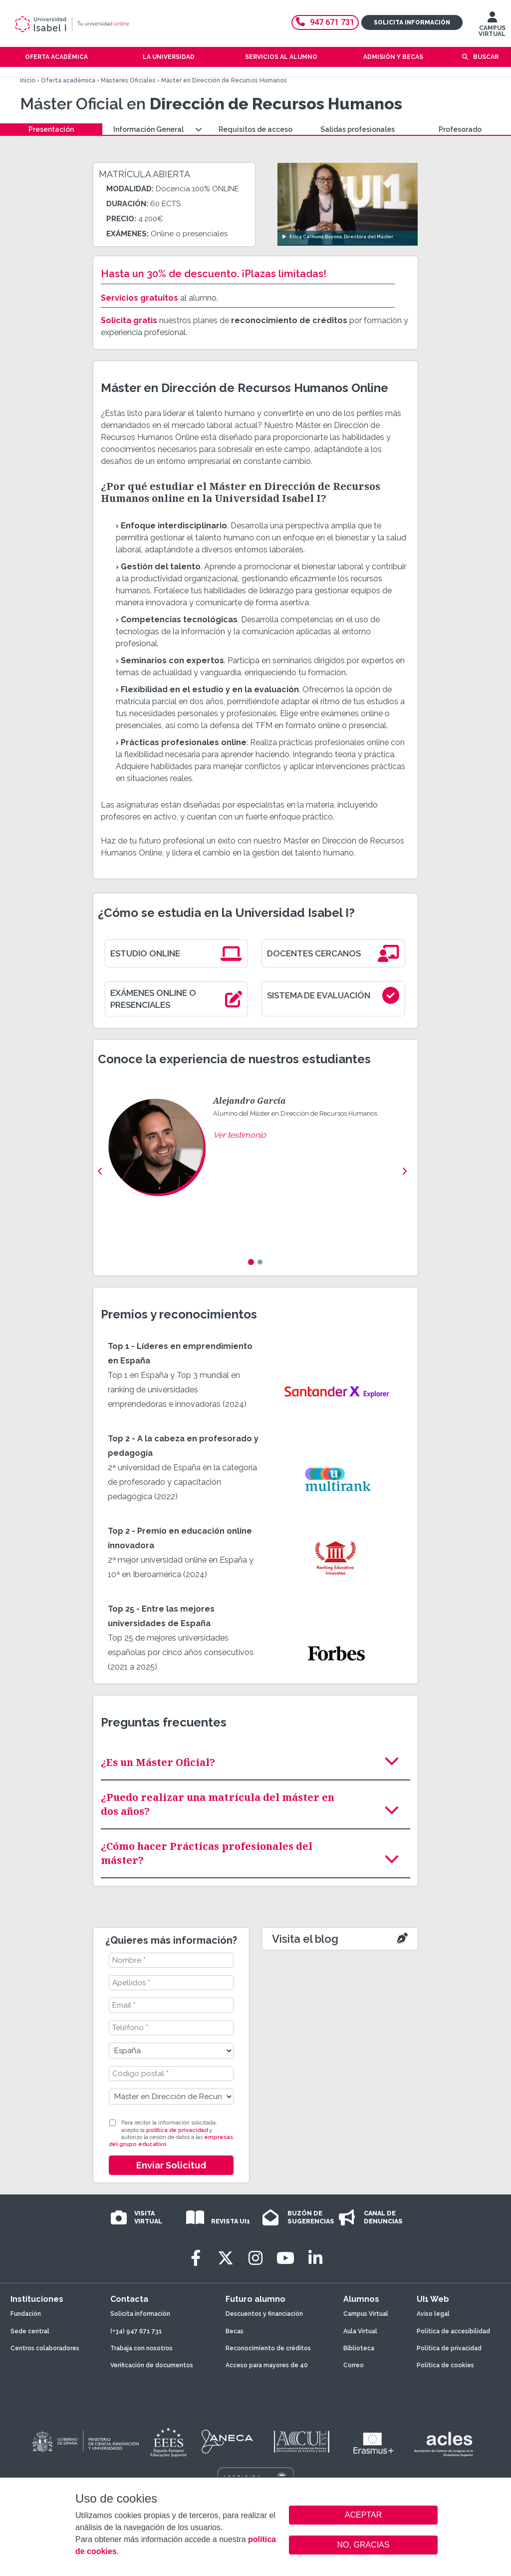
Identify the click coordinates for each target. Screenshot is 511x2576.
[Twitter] (226, 2258)
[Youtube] (285, 2258)
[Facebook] (196, 2258)
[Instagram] (255, 2258)
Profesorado (460, 129)
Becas (235, 2331)
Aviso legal (433, 2313)
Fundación (25, 2313)
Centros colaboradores (44, 2348)
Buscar (486, 56)
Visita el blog (305, 1938)
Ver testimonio (239, 1135)
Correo (353, 2365)
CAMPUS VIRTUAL (492, 26)
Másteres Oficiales (128, 80)
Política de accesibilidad (453, 2331)
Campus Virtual (365, 2313)
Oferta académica (68, 80)
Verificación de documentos (151, 2365)
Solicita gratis (129, 320)
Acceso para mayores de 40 (267, 2365)
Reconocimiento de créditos (268, 2348)
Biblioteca (358, 2348)
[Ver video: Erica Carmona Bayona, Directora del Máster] (347, 204)
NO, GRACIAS (363, 2545)
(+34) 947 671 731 (136, 2331)
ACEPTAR (363, 2515)
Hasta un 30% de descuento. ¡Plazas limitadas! (213, 274)
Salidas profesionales (357, 129)
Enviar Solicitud (171, 2165)
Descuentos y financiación (264, 2313)
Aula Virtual (360, 2331)
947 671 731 (325, 22)
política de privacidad (177, 2130)
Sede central (29, 2331)
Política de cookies (445, 2365)
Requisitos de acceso (255, 129)
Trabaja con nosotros (141, 2348)
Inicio (27, 80)
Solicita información (412, 22)
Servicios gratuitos (139, 298)
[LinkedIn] (315, 2258)
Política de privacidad (449, 2348)
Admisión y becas (393, 56)
